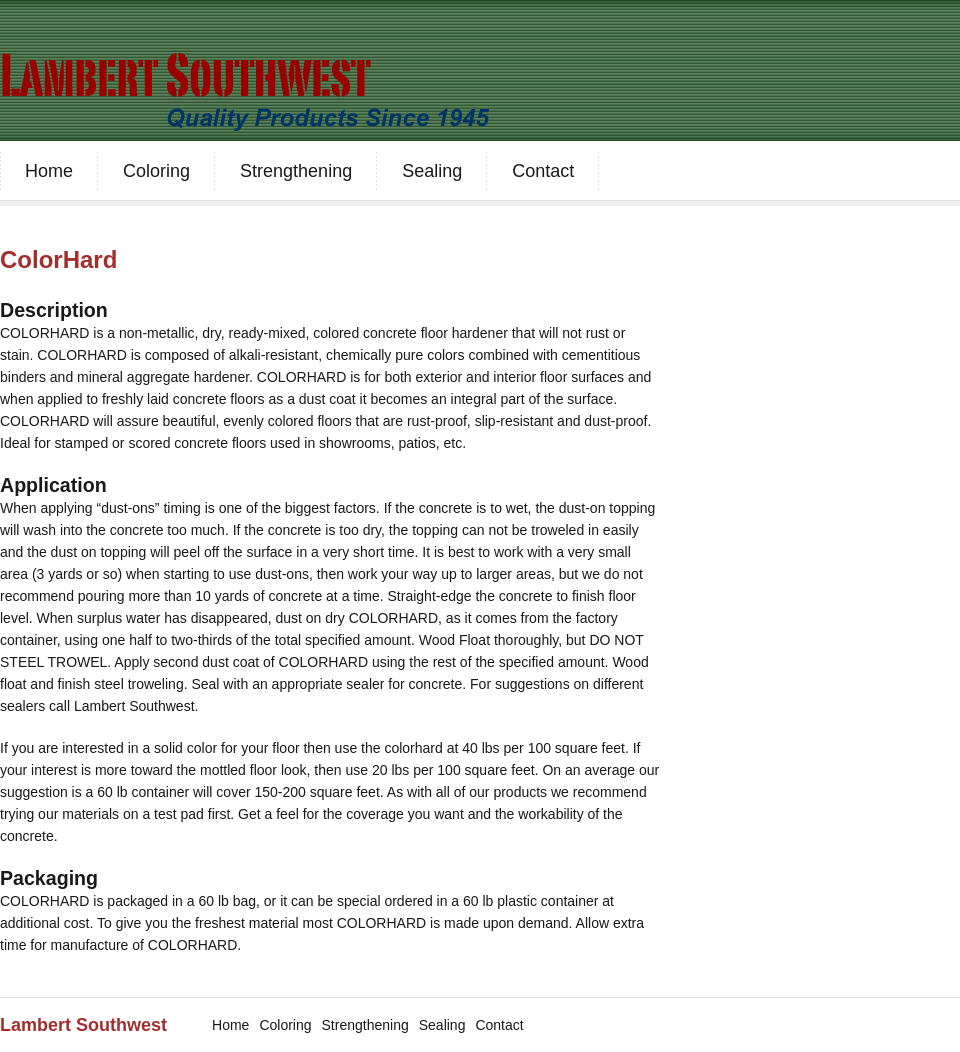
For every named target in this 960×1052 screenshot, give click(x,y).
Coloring (156, 171)
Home (49, 171)
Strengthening (296, 171)
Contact (543, 171)
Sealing (432, 171)
